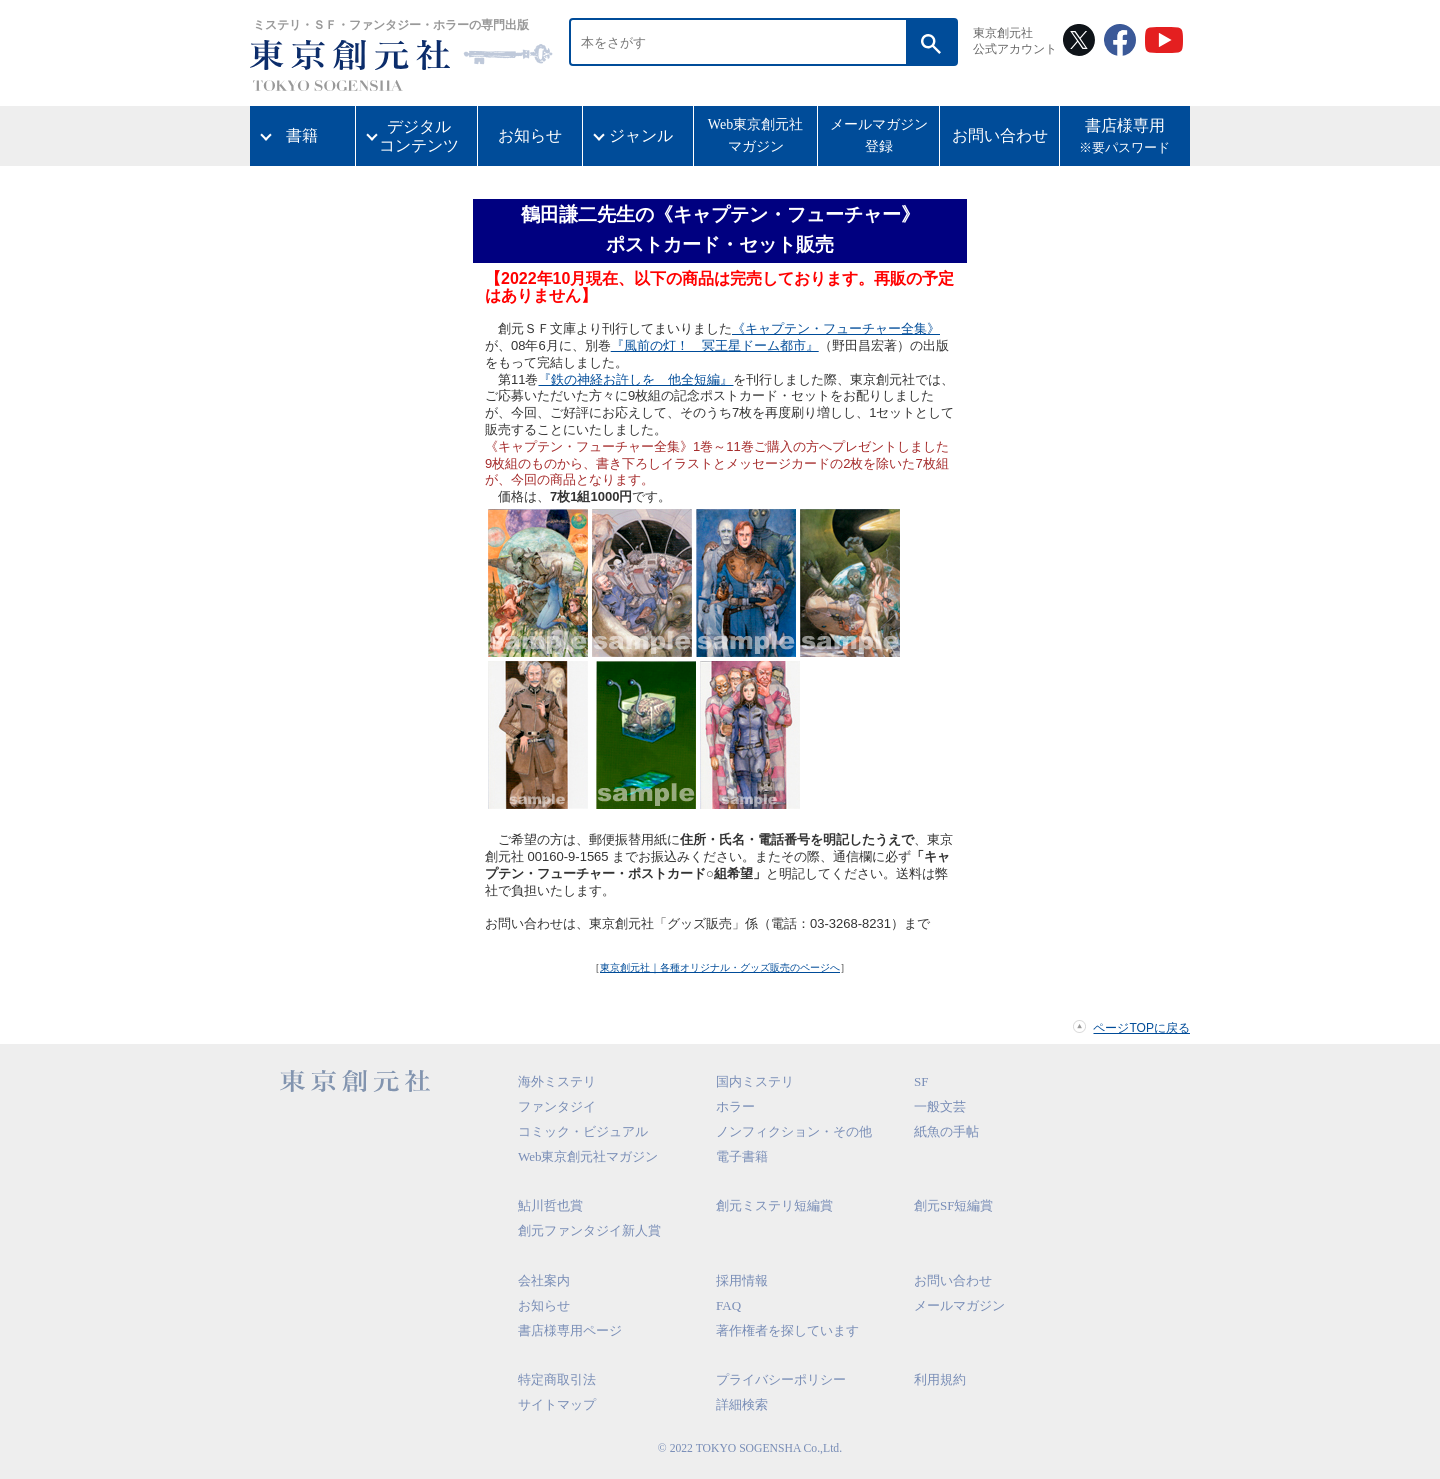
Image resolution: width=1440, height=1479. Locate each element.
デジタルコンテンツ (419, 136)
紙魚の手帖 (946, 1131)
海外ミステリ (557, 1081)
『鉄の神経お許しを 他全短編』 (635, 379)
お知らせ (530, 135)
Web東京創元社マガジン (755, 135)
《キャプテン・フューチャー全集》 (836, 328)
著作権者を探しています (787, 1330)
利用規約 (940, 1379)
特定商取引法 (557, 1379)
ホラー (735, 1106)
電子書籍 (742, 1156)
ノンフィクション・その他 (794, 1131)
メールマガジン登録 (879, 135)
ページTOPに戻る (1141, 1028)
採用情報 (742, 1280)
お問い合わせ (1000, 135)
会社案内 (544, 1280)
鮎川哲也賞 (550, 1205)
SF (921, 1081)
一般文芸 (940, 1106)
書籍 (302, 135)
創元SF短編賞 (953, 1205)
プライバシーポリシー (781, 1379)
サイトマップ (557, 1404)
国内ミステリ (755, 1081)
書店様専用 (1125, 138)
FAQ (728, 1305)
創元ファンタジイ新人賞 (589, 1230)
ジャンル (641, 135)
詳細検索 (742, 1404)
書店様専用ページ (570, 1330)
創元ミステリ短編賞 (774, 1205)
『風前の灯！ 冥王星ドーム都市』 (715, 345)
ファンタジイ (557, 1106)
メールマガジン (959, 1305)
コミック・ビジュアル (583, 1131)
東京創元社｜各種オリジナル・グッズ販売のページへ (720, 967)
